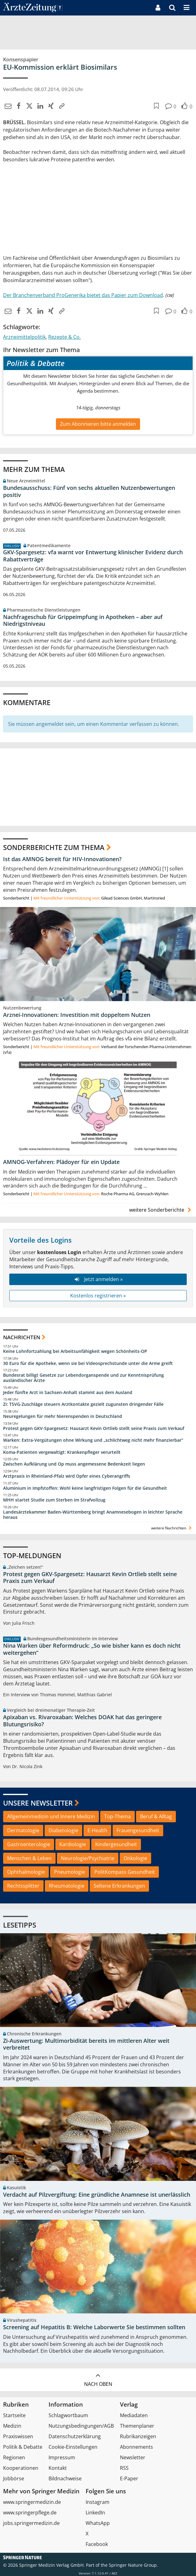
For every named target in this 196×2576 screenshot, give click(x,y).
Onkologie (135, 1858)
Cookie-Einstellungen (73, 2446)
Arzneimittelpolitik (24, 336)
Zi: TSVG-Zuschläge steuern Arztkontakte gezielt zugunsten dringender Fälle (83, 1404)
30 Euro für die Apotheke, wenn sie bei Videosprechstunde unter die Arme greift (88, 1363)
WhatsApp (98, 2523)
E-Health (97, 1830)
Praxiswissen (18, 2436)
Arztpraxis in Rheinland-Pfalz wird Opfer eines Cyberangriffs (66, 1476)
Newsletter (132, 2457)
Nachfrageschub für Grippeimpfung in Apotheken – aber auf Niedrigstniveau (83, 620)
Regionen (14, 2457)
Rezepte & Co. (64, 336)
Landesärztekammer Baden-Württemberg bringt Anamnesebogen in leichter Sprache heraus (92, 1514)
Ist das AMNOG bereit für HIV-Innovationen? (62, 859)
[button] (186, 7)
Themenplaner (137, 2425)
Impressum (62, 2457)
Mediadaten (134, 2415)
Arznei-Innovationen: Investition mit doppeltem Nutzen (76, 1014)
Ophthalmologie (26, 1871)
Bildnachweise (65, 2478)
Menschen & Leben (29, 1858)
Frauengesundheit (138, 1830)
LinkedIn (95, 2512)
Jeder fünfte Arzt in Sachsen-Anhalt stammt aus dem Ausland (67, 1392)
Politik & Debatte (22, 2446)
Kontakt (58, 2468)
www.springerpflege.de (30, 2512)
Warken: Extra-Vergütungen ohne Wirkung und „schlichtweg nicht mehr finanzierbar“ (93, 1440)
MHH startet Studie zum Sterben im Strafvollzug (54, 1500)
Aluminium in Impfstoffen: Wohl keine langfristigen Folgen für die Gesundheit (85, 1488)
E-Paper (129, 2478)
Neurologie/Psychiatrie (87, 1858)
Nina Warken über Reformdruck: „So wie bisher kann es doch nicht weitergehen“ (92, 1649)
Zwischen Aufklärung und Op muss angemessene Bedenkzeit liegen (74, 1464)
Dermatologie (23, 1830)
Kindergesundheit (116, 1844)
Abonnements (136, 2446)
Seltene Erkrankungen (119, 1885)
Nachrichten (21, 1337)
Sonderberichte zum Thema (53, 847)
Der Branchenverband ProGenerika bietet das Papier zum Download (83, 295)
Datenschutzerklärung (75, 2436)
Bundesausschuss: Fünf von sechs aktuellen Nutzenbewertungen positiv (89, 491)
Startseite (14, 2415)
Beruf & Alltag (156, 1816)
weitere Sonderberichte (161, 1209)
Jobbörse (13, 2478)
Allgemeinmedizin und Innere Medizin (51, 1816)
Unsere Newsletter (38, 1802)
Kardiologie (72, 1844)
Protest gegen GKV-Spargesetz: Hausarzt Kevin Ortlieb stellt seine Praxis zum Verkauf (93, 1428)
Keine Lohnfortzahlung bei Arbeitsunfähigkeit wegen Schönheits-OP (75, 1351)
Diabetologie (63, 1830)
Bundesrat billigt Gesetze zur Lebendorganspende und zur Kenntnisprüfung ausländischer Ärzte (83, 1377)
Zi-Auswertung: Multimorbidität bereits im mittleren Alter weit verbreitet (86, 2044)
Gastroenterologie (28, 1844)
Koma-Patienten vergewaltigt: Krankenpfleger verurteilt (62, 1452)
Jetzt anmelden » (97, 1279)
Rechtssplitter (23, 1885)
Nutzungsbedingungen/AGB (81, 2425)
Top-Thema (117, 1816)
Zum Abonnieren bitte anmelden (98, 424)
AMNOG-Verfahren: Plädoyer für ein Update (61, 1162)
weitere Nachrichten (172, 1528)
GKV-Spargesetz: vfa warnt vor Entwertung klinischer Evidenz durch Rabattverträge (93, 555)
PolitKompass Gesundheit (124, 1871)
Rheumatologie (66, 1885)
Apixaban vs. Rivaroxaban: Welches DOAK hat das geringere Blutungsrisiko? (82, 1720)
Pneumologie (69, 1871)
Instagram (97, 2502)
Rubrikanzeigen (138, 2436)
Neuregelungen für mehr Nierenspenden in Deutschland (62, 1416)
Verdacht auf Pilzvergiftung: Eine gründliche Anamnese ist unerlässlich (96, 2194)
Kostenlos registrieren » (98, 1295)
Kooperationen (20, 2468)
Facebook (97, 2544)
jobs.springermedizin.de (31, 2523)
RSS (124, 2468)
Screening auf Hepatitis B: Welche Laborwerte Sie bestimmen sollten (94, 2327)
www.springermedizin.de (32, 2502)
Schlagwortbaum (68, 2415)
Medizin (12, 2425)
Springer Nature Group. (133, 2565)
